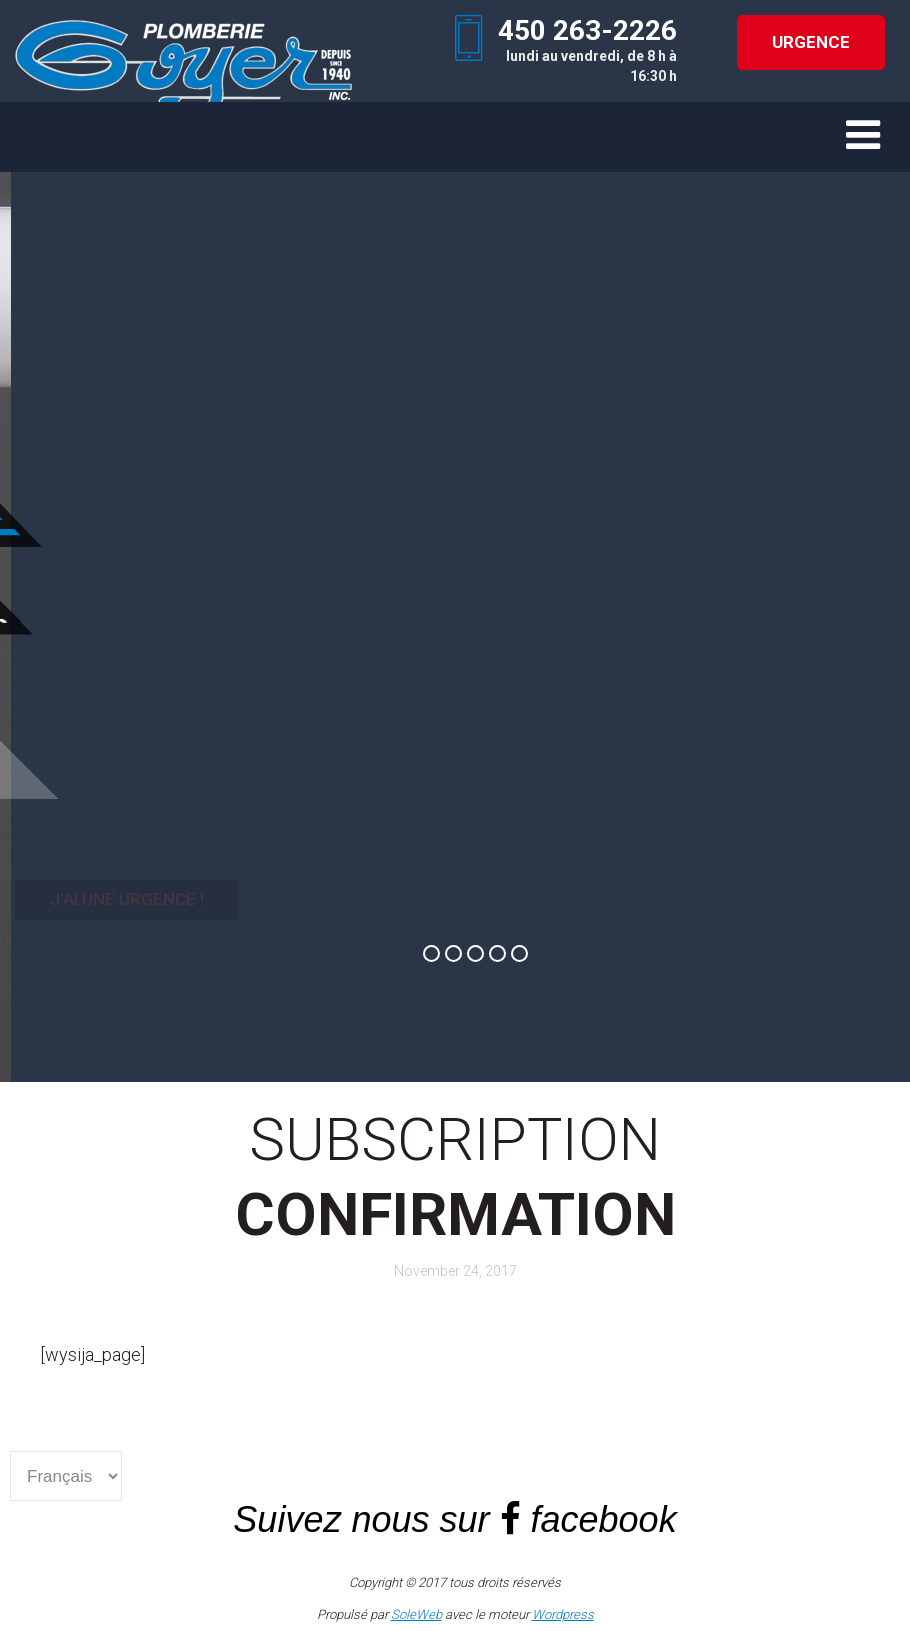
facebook (604, 1519)
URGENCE (811, 42)
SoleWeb (416, 1614)
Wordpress (563, 1614)
